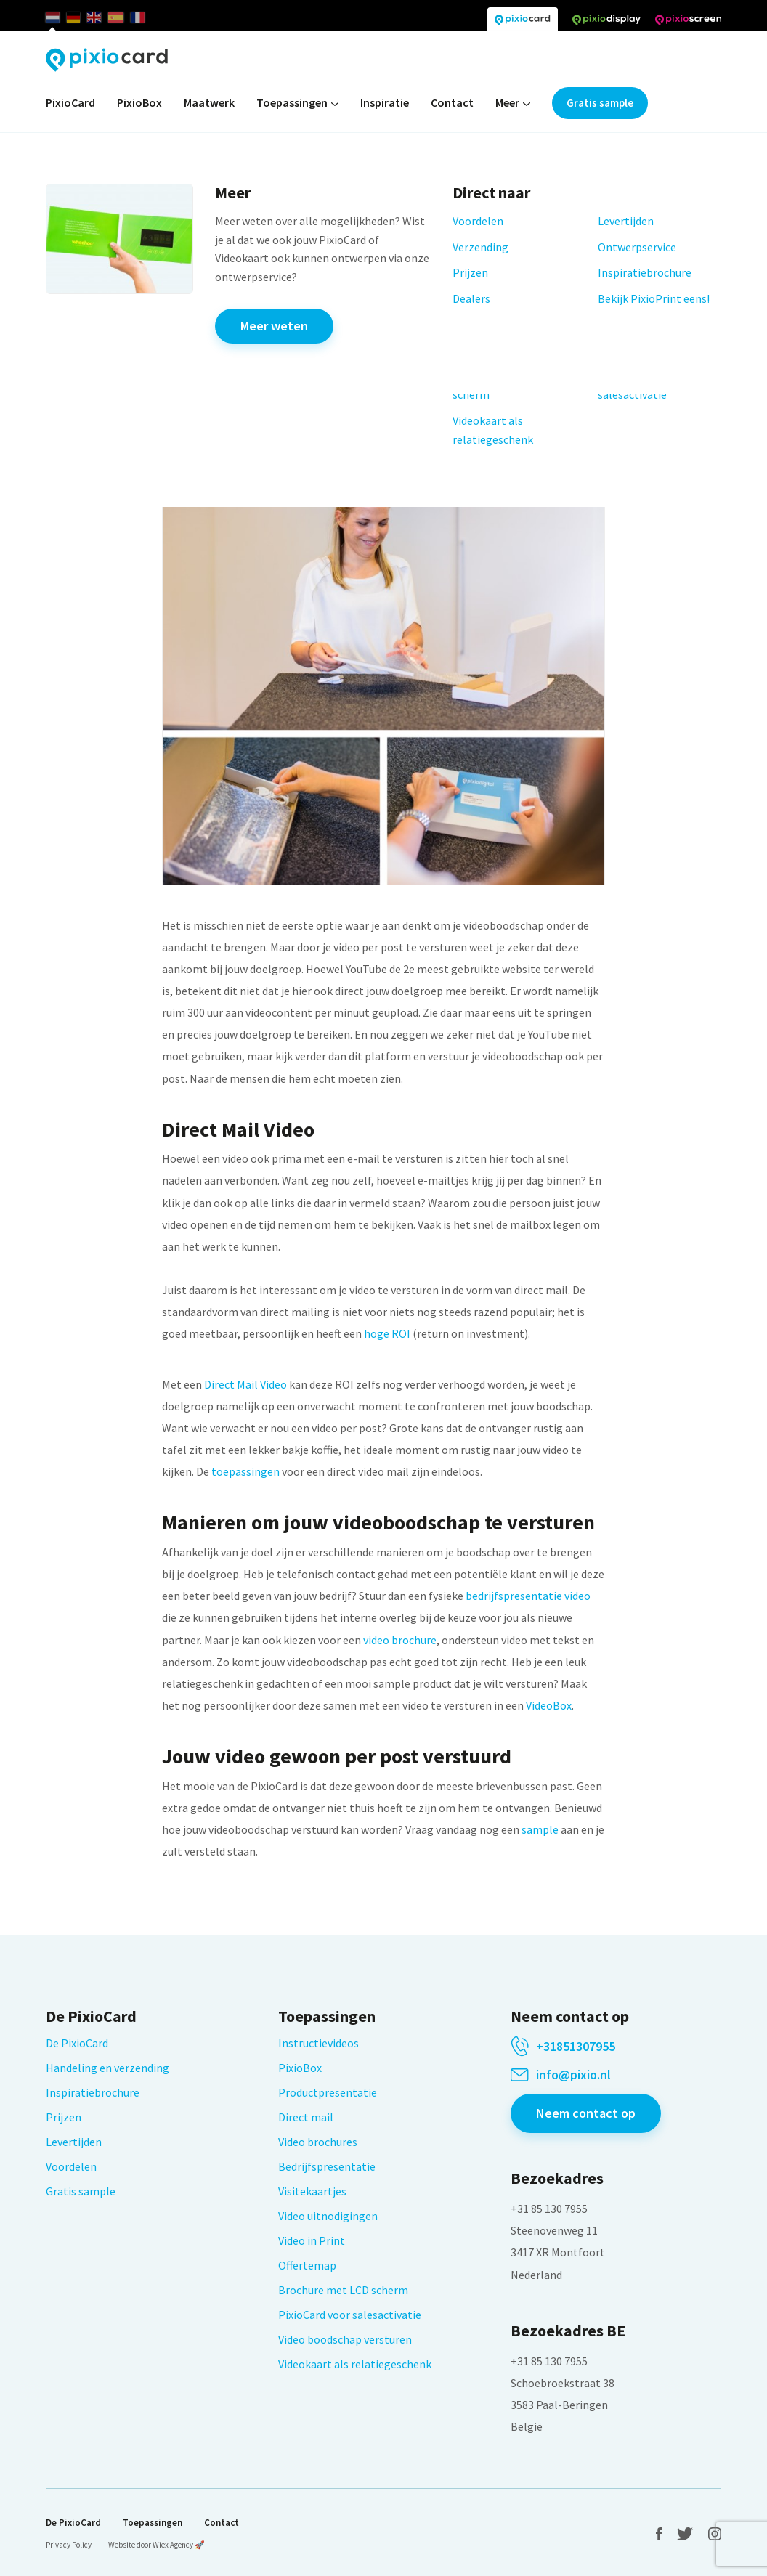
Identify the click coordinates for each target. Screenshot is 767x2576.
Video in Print (311, 2240)
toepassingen (245, 1471)
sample (540, 1829)
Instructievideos (318, 2043)
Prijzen (63, 2117)
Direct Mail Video (245, 1384)
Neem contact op (586, 2113)
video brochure (400, 1640)
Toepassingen (297, 103)
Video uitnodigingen (328, 2216)
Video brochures (317, 2141)
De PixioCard (77, 2043)
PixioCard (70, 102)
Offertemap (307, 2265)
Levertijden (74, 2141)
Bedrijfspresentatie (327, 2166)
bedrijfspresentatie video (528, 1595)
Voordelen (71, 2166)
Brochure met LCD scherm (343, 2290)
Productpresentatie (327, 2092)
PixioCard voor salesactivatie (349, 2314)
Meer (512, 103)
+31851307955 (575, 2047)
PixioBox (139, 102)
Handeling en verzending (107, 2067)
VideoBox (549, 1705)
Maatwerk (209, 102)
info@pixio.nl (573, 2075)
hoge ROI (387, 1333)
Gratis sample (600, 103)
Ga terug (189, 395)
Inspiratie (384, 102)
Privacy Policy (69, 2545)
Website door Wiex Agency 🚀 (156, 2545)
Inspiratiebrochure (92, 2092)
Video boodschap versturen (345, 2339)
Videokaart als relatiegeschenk (354, 2364)
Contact (452, 102)
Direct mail (305, 2117)
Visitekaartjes (312, 2191)
